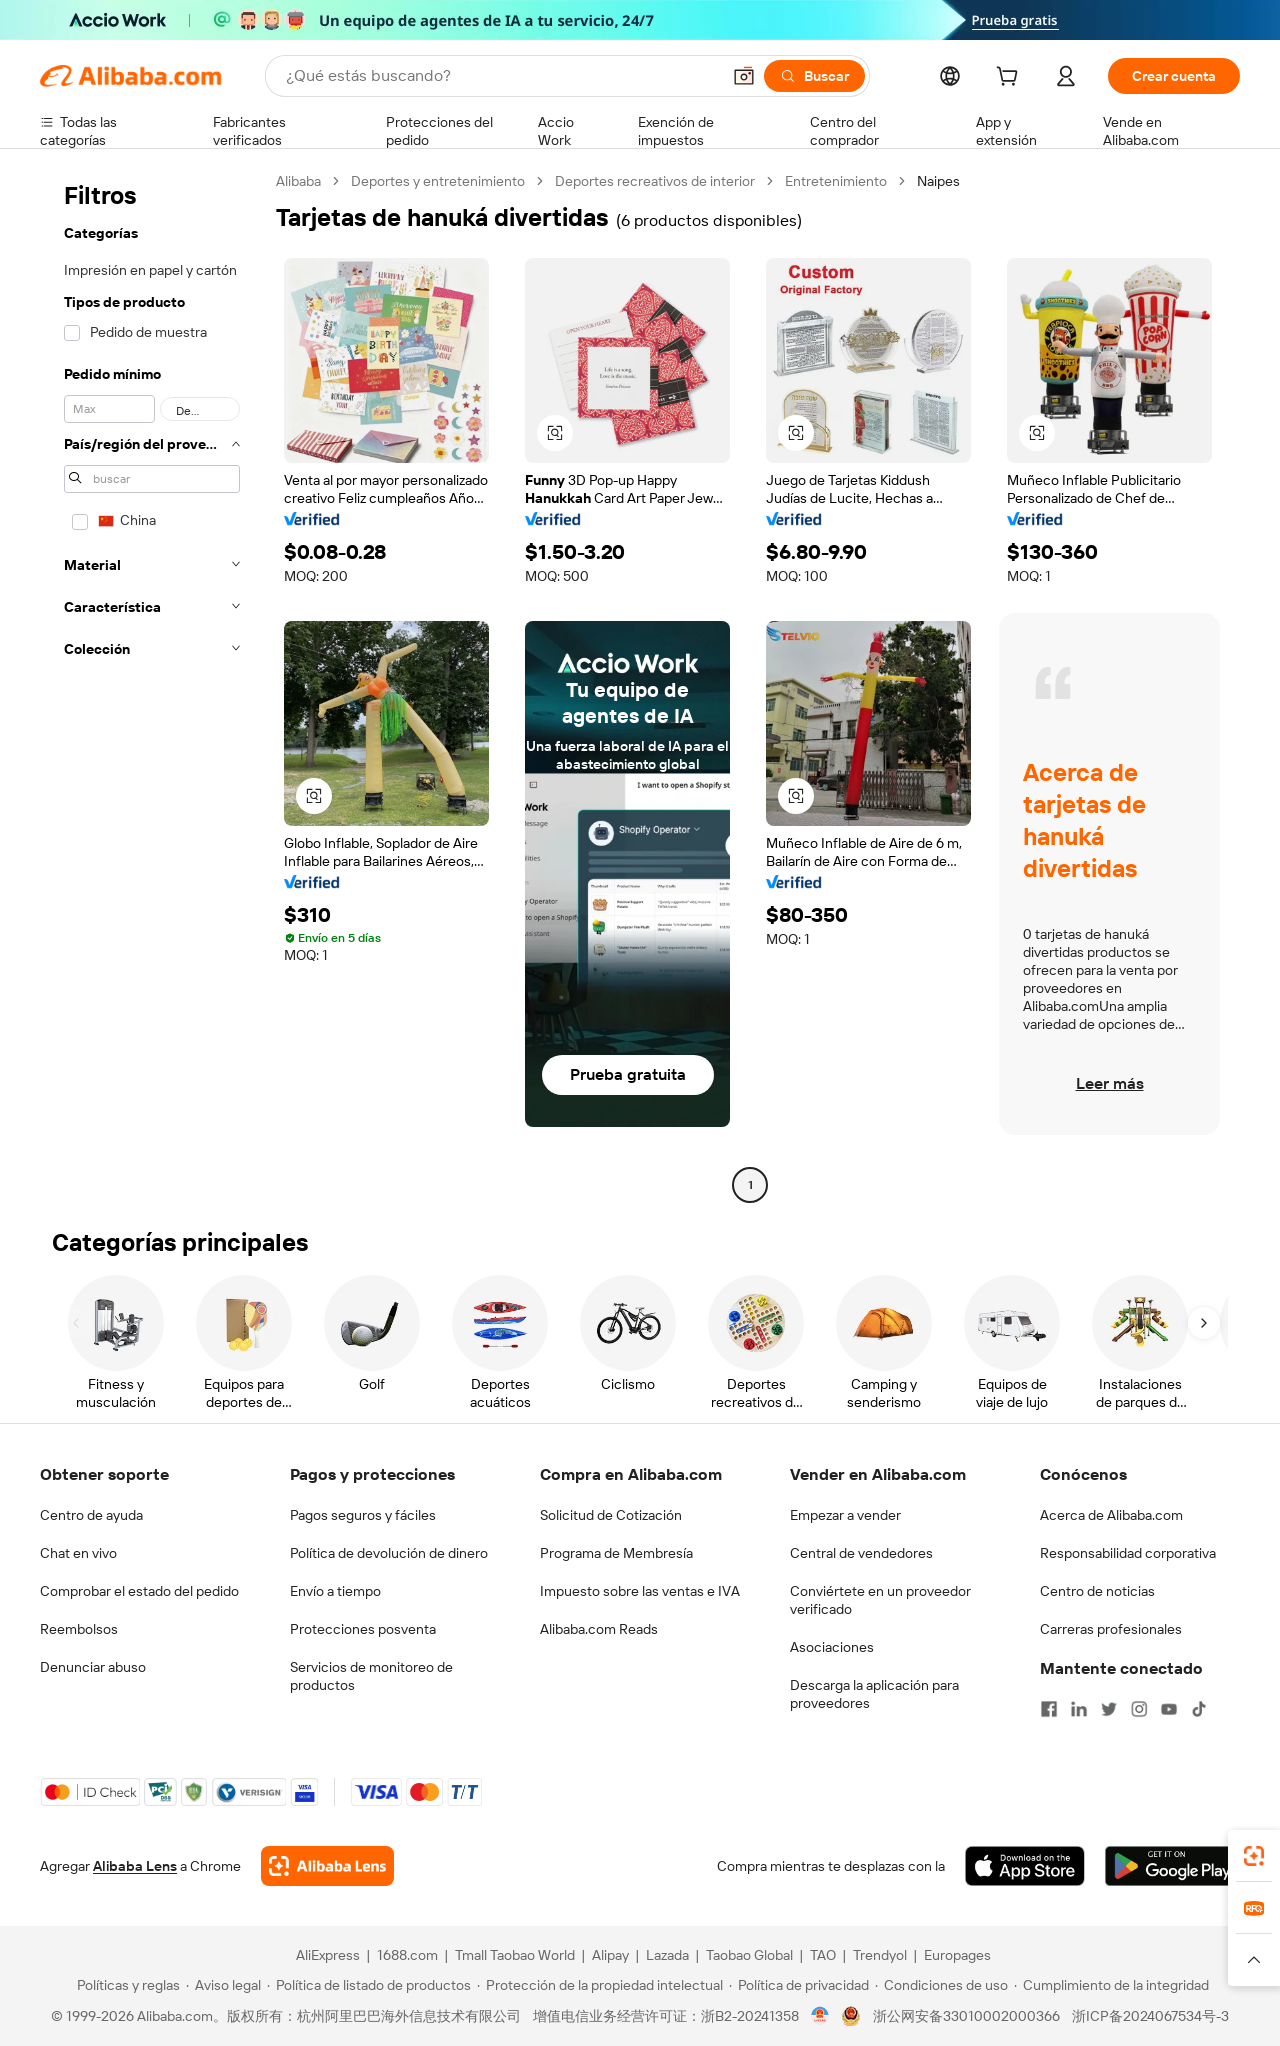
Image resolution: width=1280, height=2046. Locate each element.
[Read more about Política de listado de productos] (369, 1985)
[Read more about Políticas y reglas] (125, 1985)
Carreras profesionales (1111, 1629)
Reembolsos (79, 1629)
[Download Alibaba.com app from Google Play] (1172, 1866)
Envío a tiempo (335, 1591)
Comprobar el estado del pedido (139, 1591)
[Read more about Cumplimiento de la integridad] (1111, 1985)
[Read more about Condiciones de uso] (941, 1985)
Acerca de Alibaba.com (1111, 1515)
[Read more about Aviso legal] (223, 1985)
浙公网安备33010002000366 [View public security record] (966, 2016)
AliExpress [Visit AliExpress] (328, 1955)
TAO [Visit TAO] (823, 1955)
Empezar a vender (845, 1515)
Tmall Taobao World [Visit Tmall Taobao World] (515, 1955)
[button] (744, 76)
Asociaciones (832, 1647)
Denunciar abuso (93, 1667)
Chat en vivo (78, 1553)
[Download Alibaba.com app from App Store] (1025, 1866)
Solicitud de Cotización (611, 1515)
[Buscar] (814, 76)
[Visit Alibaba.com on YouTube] (1169, 1709)
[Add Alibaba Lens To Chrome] (327, 1866)
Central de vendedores (861, 1553)
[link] (1254, 1856)
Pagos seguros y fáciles (363, 1515)
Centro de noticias (1097, 1591)
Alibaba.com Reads (599, 1629)
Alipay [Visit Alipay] (610, 1955)
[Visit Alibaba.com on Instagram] (1139, 1709)
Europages (957, 1955)
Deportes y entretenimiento (438, 181)
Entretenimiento (836, 181)
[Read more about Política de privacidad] (799, 1985)
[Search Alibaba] (501, 76)
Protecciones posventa (363, 1629)
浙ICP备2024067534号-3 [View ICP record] (1150, 2016)
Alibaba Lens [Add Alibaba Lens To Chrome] (135, 1866)
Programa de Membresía (616, 1553)
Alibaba (298, 181)
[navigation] (152, 685)
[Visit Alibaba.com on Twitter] (1109, 1709)
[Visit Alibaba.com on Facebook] (1049, 1709)
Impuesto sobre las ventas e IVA (640, 1591)
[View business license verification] (820, 2016)
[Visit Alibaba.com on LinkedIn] (1079, 1709)
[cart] (1011, 79)
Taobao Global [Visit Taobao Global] (749, 1955)
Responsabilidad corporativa (1128, 1553)
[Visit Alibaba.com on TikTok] (1199, 1709)
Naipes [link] (938, 181)
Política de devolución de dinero (389, 1553)
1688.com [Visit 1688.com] (407, 1955)
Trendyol (880, 1955)
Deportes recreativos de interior (655, 181)
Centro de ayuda (91, 1515)
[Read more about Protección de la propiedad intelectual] (600, 1985)
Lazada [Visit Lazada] (667, 1955)
